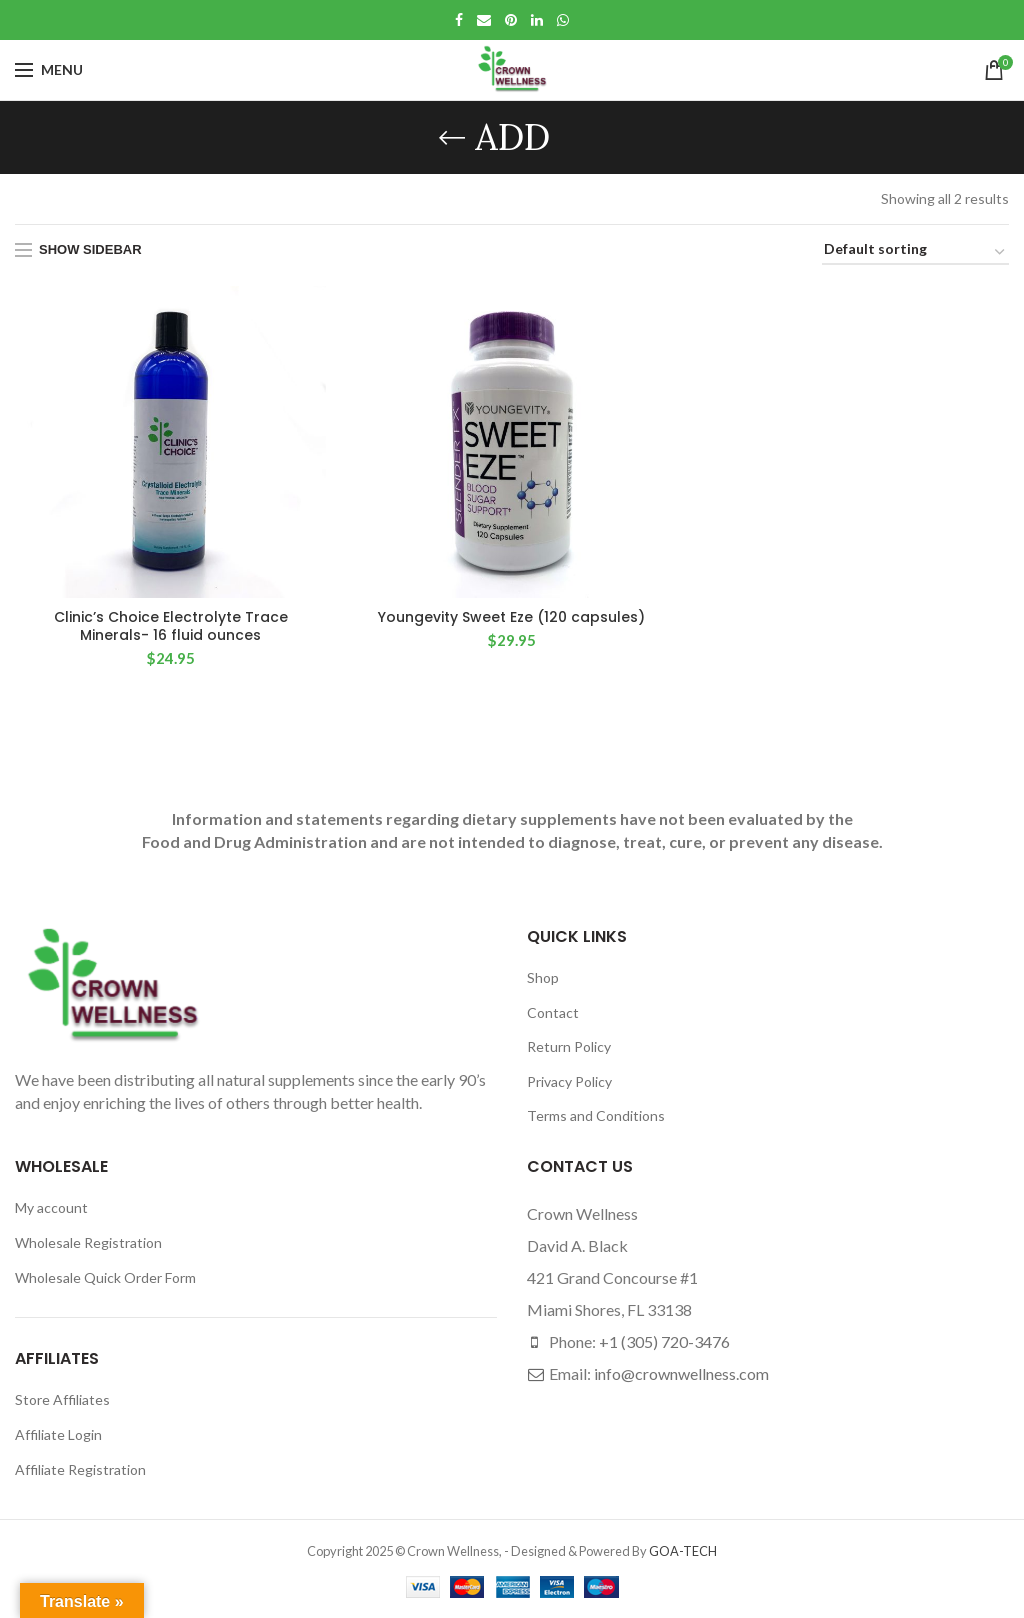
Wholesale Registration (88, 1242)
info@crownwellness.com (681, 1373)
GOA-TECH (683, 1551)
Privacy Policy (569, 1081)
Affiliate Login (58, 1434)
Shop (543, 977)
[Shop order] (915, 252)
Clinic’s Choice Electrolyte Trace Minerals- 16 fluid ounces (171, 626)
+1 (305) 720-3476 (664, 1341)
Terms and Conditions (596, 1115)
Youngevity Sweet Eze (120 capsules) (511, 617)
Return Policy (569, 1046)
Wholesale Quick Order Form (105, 1277)
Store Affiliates (62, 1399)
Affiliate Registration (80, 1469)
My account (51, 1207)
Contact (553, 1012)
